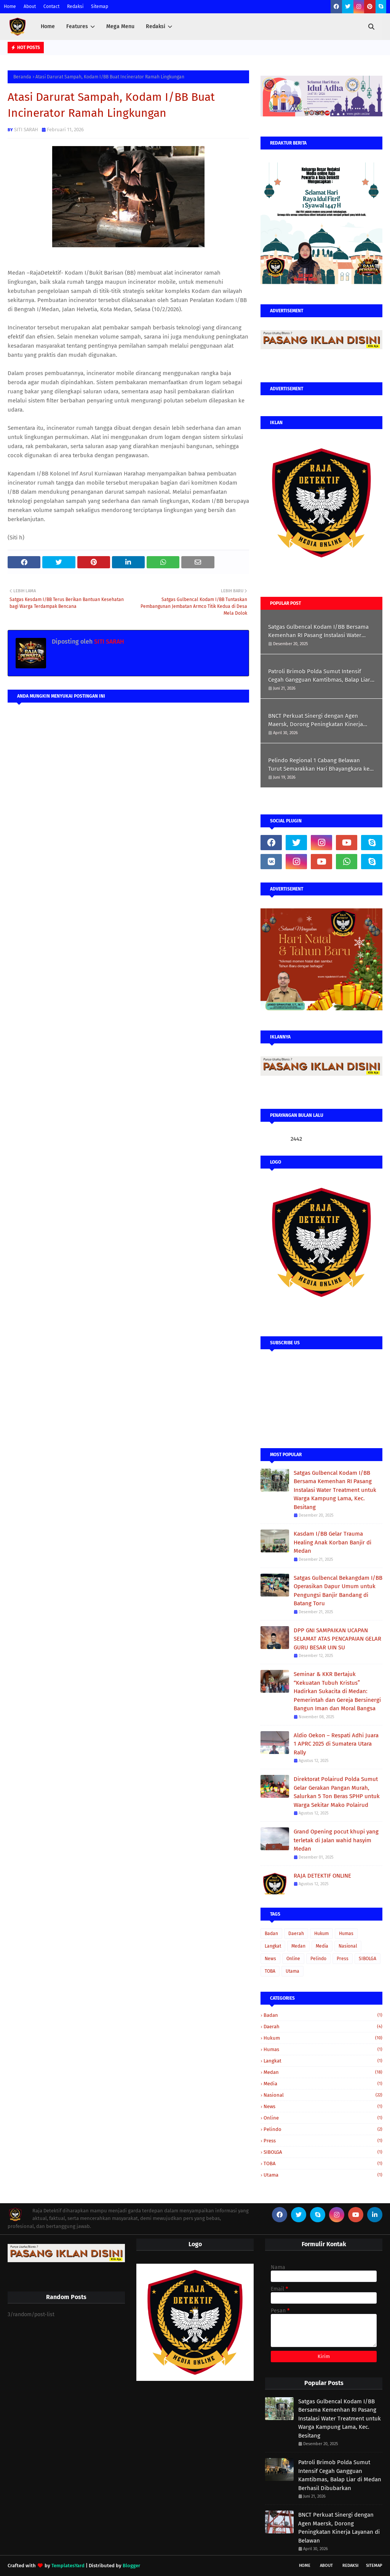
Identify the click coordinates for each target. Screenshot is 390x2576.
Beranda (22, 77)
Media (322, 1946)
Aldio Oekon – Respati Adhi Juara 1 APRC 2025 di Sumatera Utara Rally (336, 1744)
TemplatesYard (68, 2565)
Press (342, 1958)
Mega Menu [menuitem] (120, 26)
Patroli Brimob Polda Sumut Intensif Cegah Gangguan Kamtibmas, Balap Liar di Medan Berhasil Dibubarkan (319, 676)
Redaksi (75, 6)
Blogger (131, 2565)
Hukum (321, 1933)
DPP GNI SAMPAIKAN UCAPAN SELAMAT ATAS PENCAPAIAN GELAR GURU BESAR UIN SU (337, 1639)
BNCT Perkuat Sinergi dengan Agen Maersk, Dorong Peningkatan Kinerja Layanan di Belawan (315, 720)
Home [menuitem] (48, 26)
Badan (271, 1933)
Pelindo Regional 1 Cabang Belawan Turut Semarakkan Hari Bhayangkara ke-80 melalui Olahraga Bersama (320, 765)
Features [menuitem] (77, 26)
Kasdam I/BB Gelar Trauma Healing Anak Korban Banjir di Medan (332, 1542)
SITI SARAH (26, 129)
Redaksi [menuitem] (155, 26)
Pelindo (318, 1958)
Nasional (348, 1946)
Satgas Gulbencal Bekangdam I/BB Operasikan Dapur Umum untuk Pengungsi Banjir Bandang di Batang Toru (338, 1590)
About (30, 6)
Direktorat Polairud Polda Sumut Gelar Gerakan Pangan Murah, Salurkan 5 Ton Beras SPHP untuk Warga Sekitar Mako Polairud (337, 1792)
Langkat (273, 1946)
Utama (292, 1971)
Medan (298, 1946)
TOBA (270, 1971)
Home (10, 6)
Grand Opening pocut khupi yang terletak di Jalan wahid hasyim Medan (336, 1840)
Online (293, 1958)
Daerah (296, 1933)
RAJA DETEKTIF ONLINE (322, 1875)
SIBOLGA (367, 1958)
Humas (346, 1933)
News (270, 1958)
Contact (51, 6)
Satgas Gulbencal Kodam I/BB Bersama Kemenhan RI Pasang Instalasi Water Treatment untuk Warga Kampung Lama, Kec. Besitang (320, 631)
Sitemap (99, 6)
